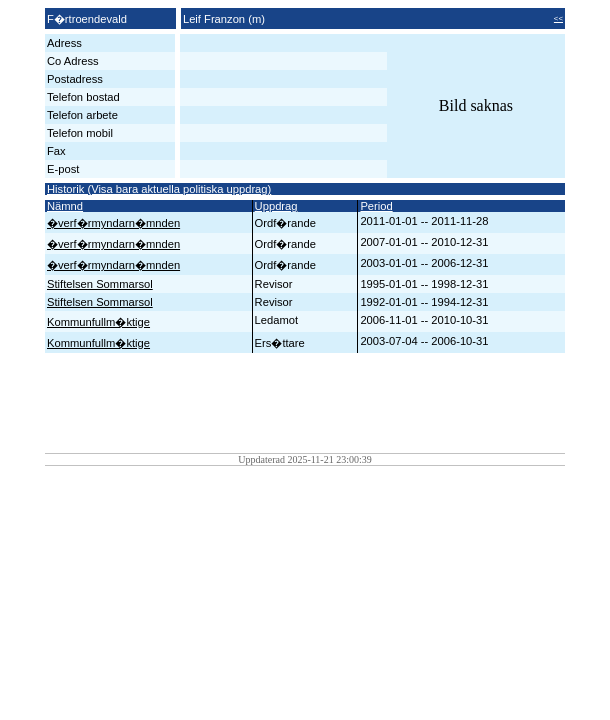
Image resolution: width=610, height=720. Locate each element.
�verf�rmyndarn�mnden (113, 223)
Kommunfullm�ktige (98, 322)
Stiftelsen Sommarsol (100, 284)
